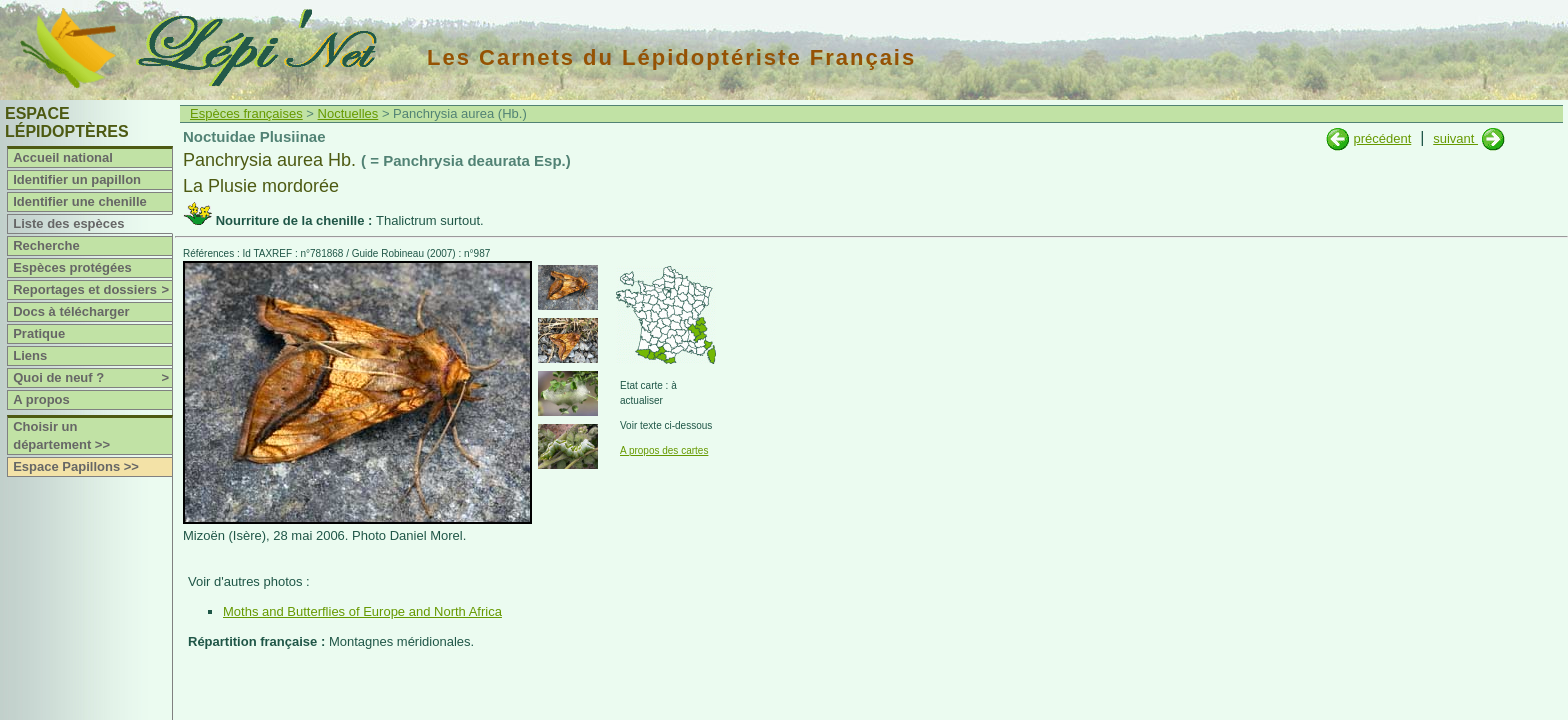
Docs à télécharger (71, 311)
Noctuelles (348, 113)
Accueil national (63, 157)
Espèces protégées (72, 267)
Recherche (46, 245)
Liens (30, 355)
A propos (41, 399)
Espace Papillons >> (76, 466)
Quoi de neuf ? (92, 378)
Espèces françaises (246, 113)
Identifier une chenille (80, 201)
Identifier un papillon (77, 179)
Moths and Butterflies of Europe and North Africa (362, 611)
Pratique (39, 333)
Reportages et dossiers (92, 290)
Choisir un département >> (61, 435)
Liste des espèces (68, 223)
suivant (1455, 138)
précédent (1382, 138)
